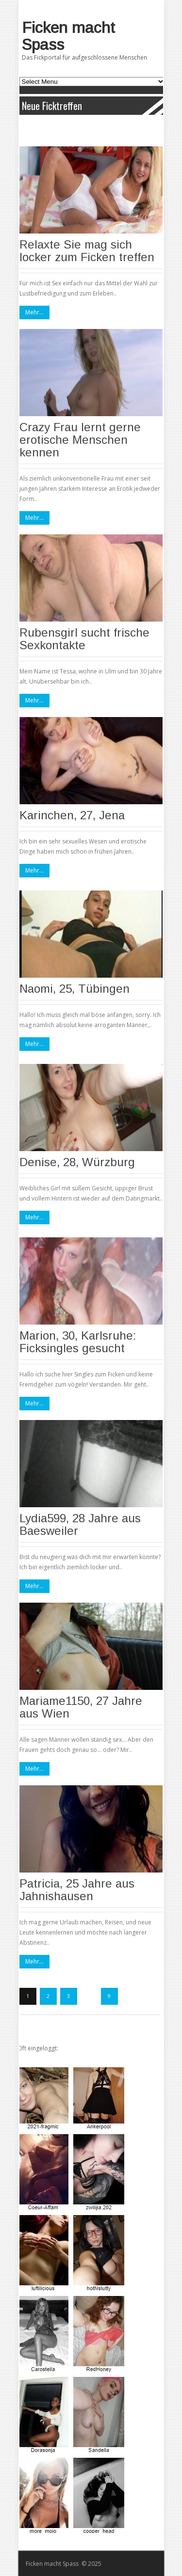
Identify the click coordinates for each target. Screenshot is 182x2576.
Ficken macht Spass (68, 36)
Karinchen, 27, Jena (72, 815)
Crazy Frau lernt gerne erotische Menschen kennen (80, 440)
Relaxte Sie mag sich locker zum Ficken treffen (86, 251)
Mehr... (34, 312)
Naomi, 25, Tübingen (74, 988)
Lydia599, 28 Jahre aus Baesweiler (80, 1524)
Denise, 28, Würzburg (77, 1162)
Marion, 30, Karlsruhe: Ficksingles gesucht (77, 1342)
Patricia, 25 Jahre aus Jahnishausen (76, 1890)
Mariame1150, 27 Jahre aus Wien (80, 1707)
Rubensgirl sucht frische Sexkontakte (84, 639)
